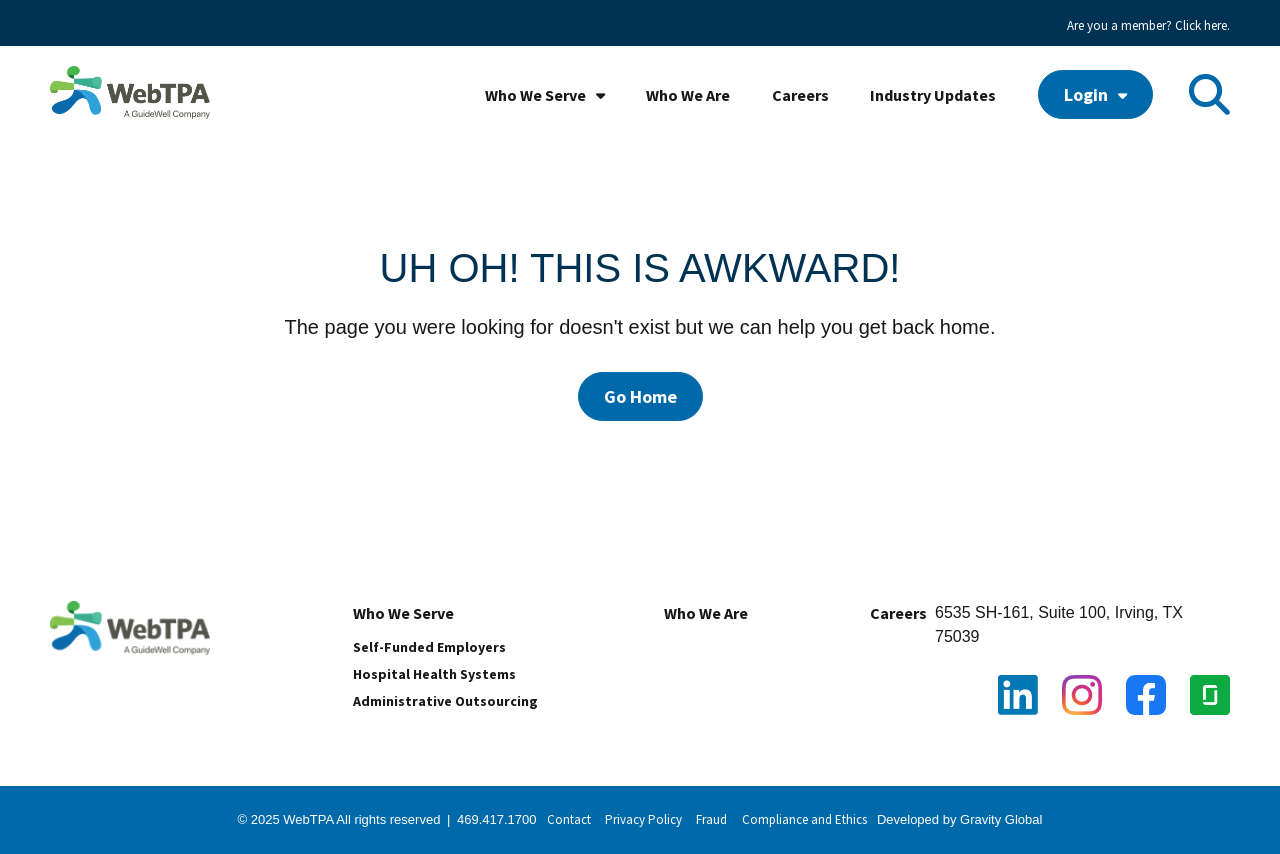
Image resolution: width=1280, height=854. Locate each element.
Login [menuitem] (1086, 94)
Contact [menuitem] (569, 819)
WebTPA (309, 819)
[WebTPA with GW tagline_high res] (130, 94)
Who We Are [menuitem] (688, 95)
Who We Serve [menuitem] (535, 95)
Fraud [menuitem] (711, 819)
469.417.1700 (497, 819)
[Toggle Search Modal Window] (1209, 94)
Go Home (640, 396)
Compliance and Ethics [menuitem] (804, 819)
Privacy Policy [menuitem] (643, 819)
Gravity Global (1001, 819)
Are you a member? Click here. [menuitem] (1148, 25)
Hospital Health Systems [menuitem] (434, 674)
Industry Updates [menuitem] (933, 95)
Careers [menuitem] (800, 95)
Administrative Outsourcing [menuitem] (445, 701)
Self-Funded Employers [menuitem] (429, 647)
